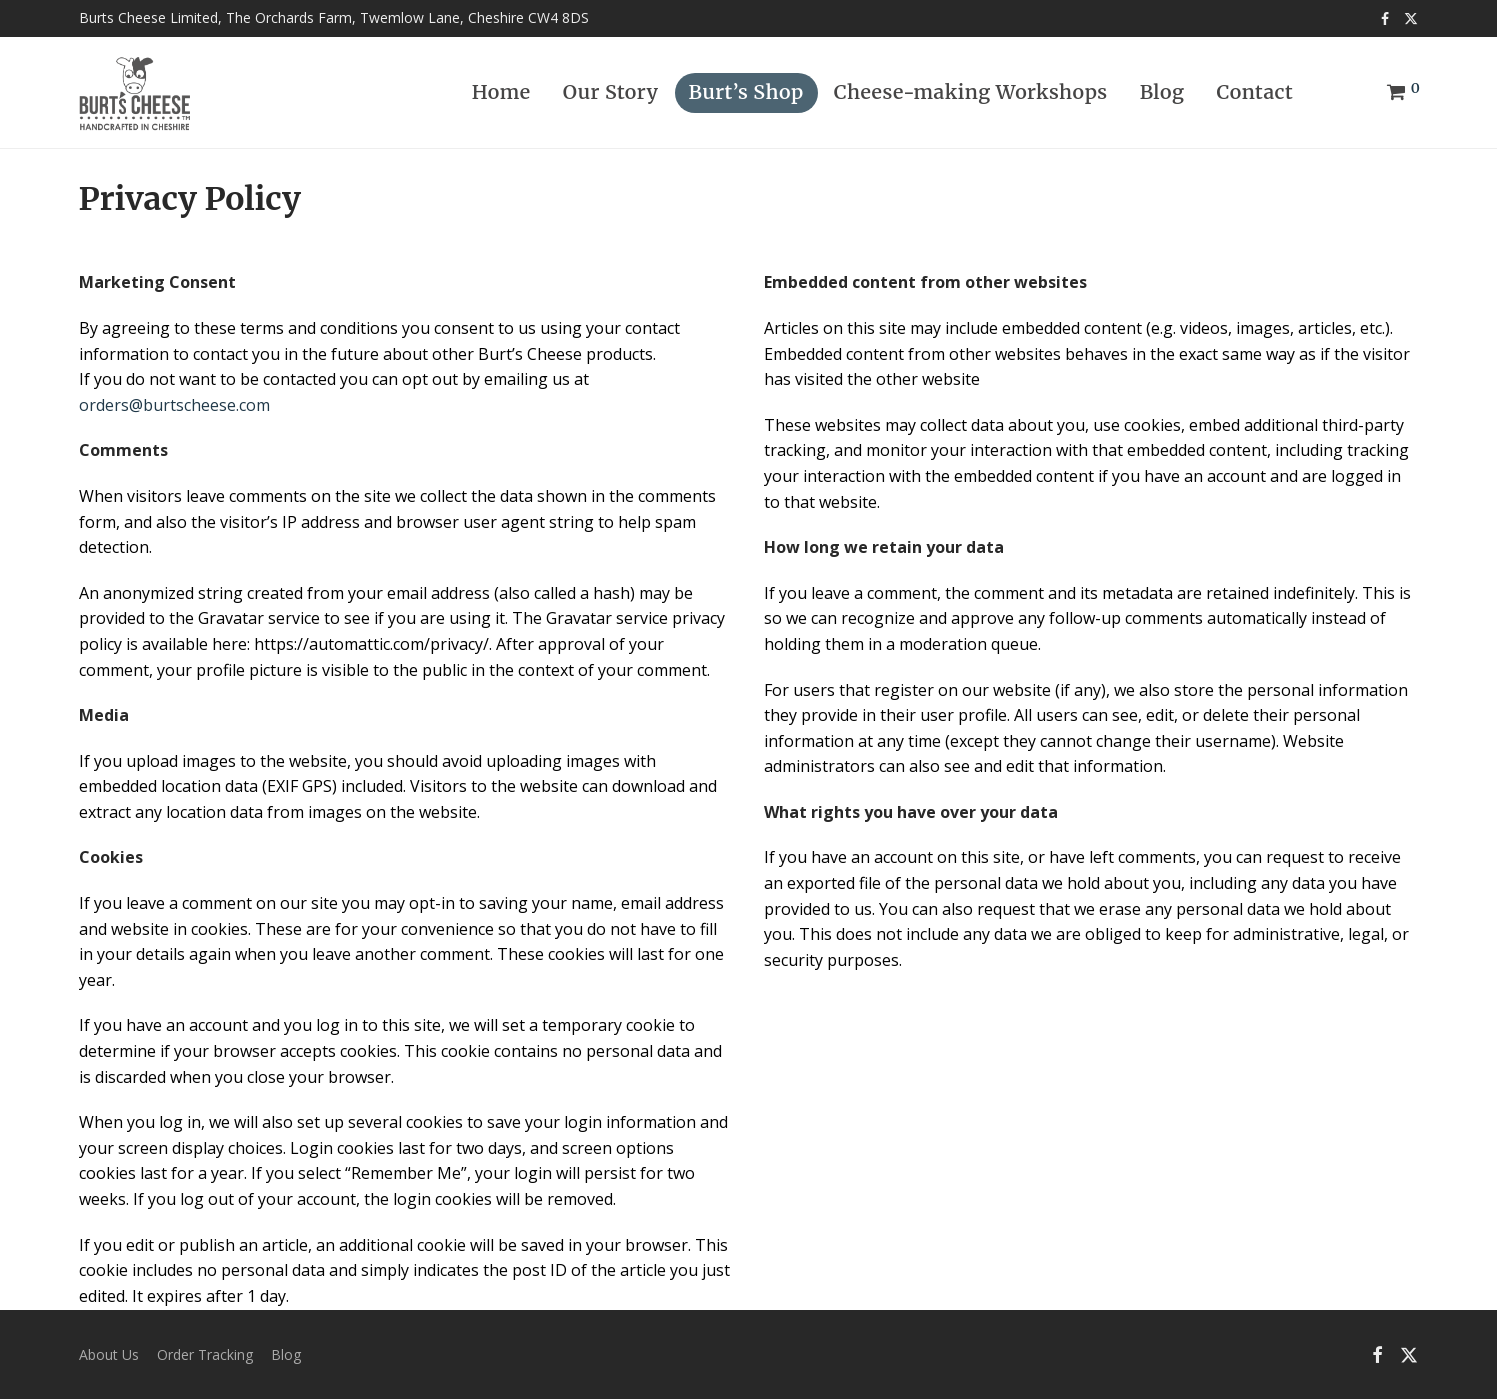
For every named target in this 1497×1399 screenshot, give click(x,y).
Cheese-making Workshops (971, 92)
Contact (1255, 92)
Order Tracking (205, 1354)
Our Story (611, 92)
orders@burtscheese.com (174, 405)
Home (501, 92)
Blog (1162, 92)
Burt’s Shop (746, 92)
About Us (109, 1354)
